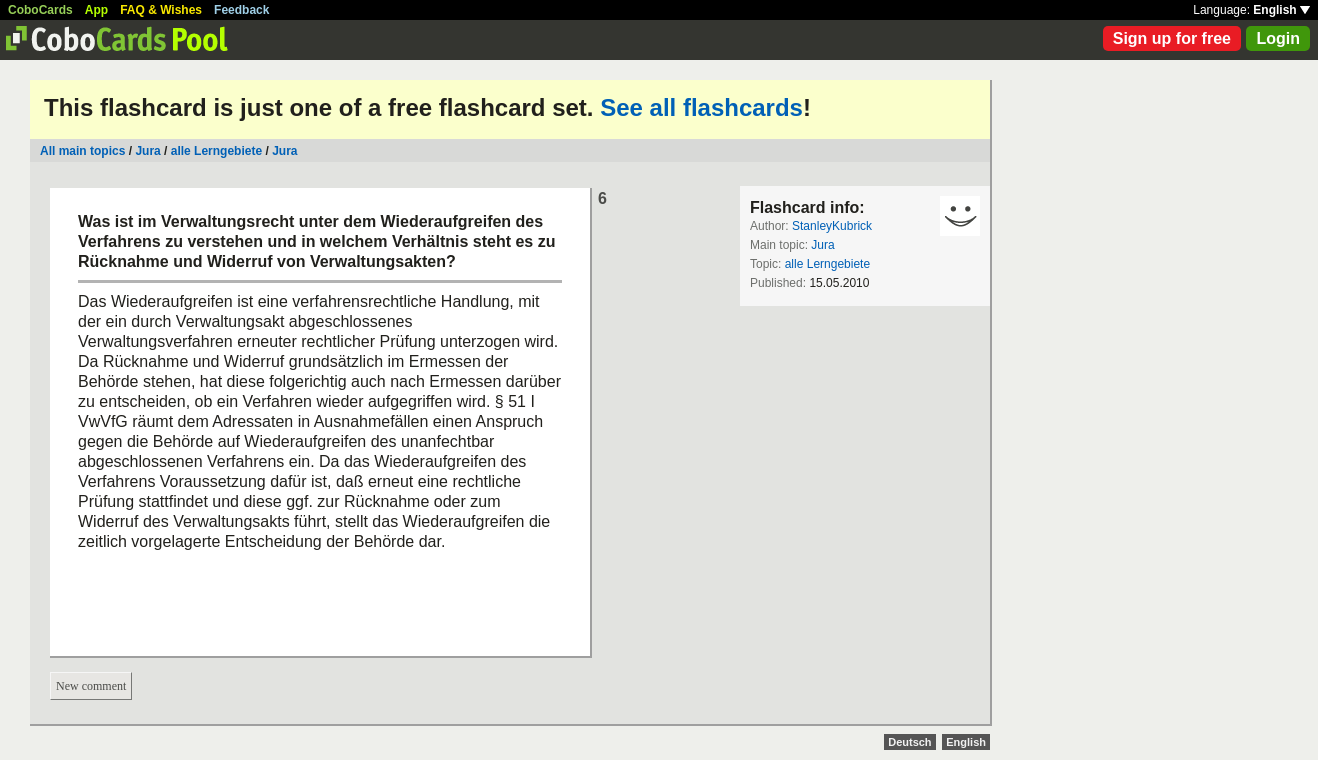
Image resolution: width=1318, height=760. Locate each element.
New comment (91, 686)
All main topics (82, 151)
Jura (147, 151)
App (96, 10)
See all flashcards (701, 107)
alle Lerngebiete (216, 151)
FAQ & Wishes (161, 10)
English (1281, 10)
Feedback (241, 10)
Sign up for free (1172, 38)
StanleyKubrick (832, 226)
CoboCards (40, 10)
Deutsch (909, 742)
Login (1278, 38)
